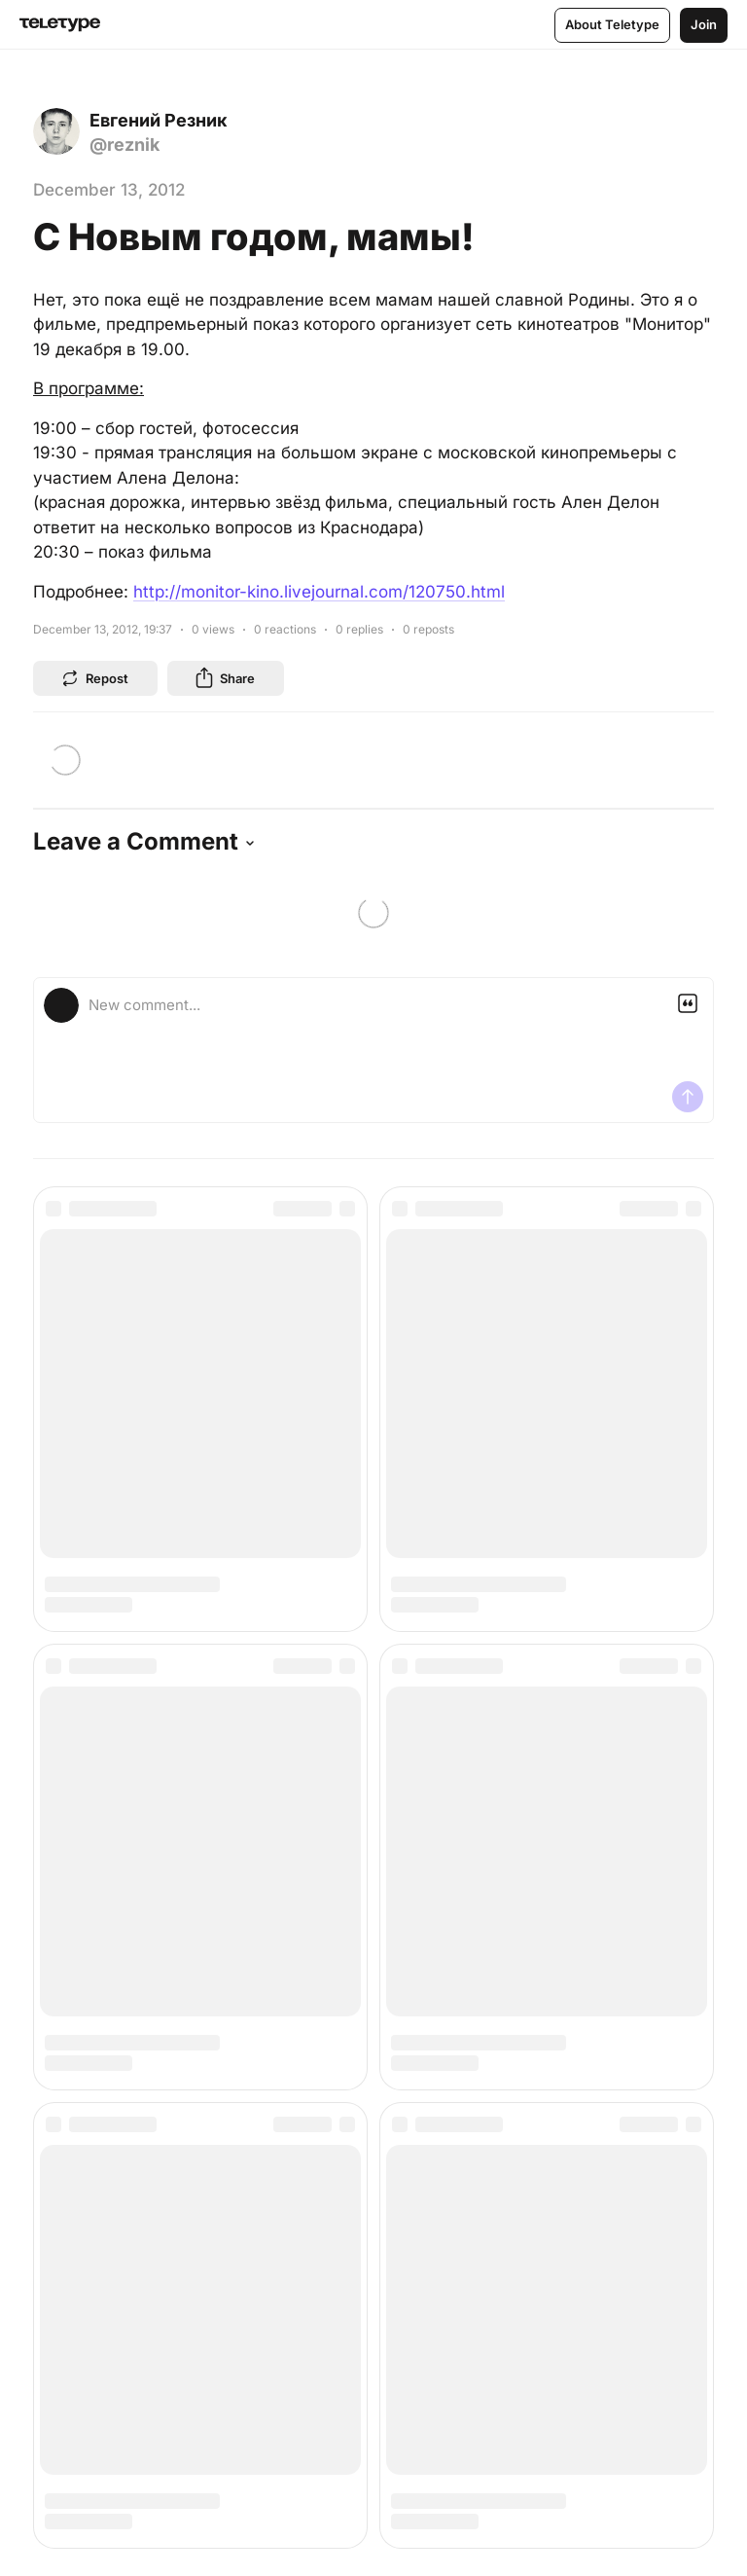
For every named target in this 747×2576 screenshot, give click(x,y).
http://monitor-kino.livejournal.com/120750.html (319, 591)
